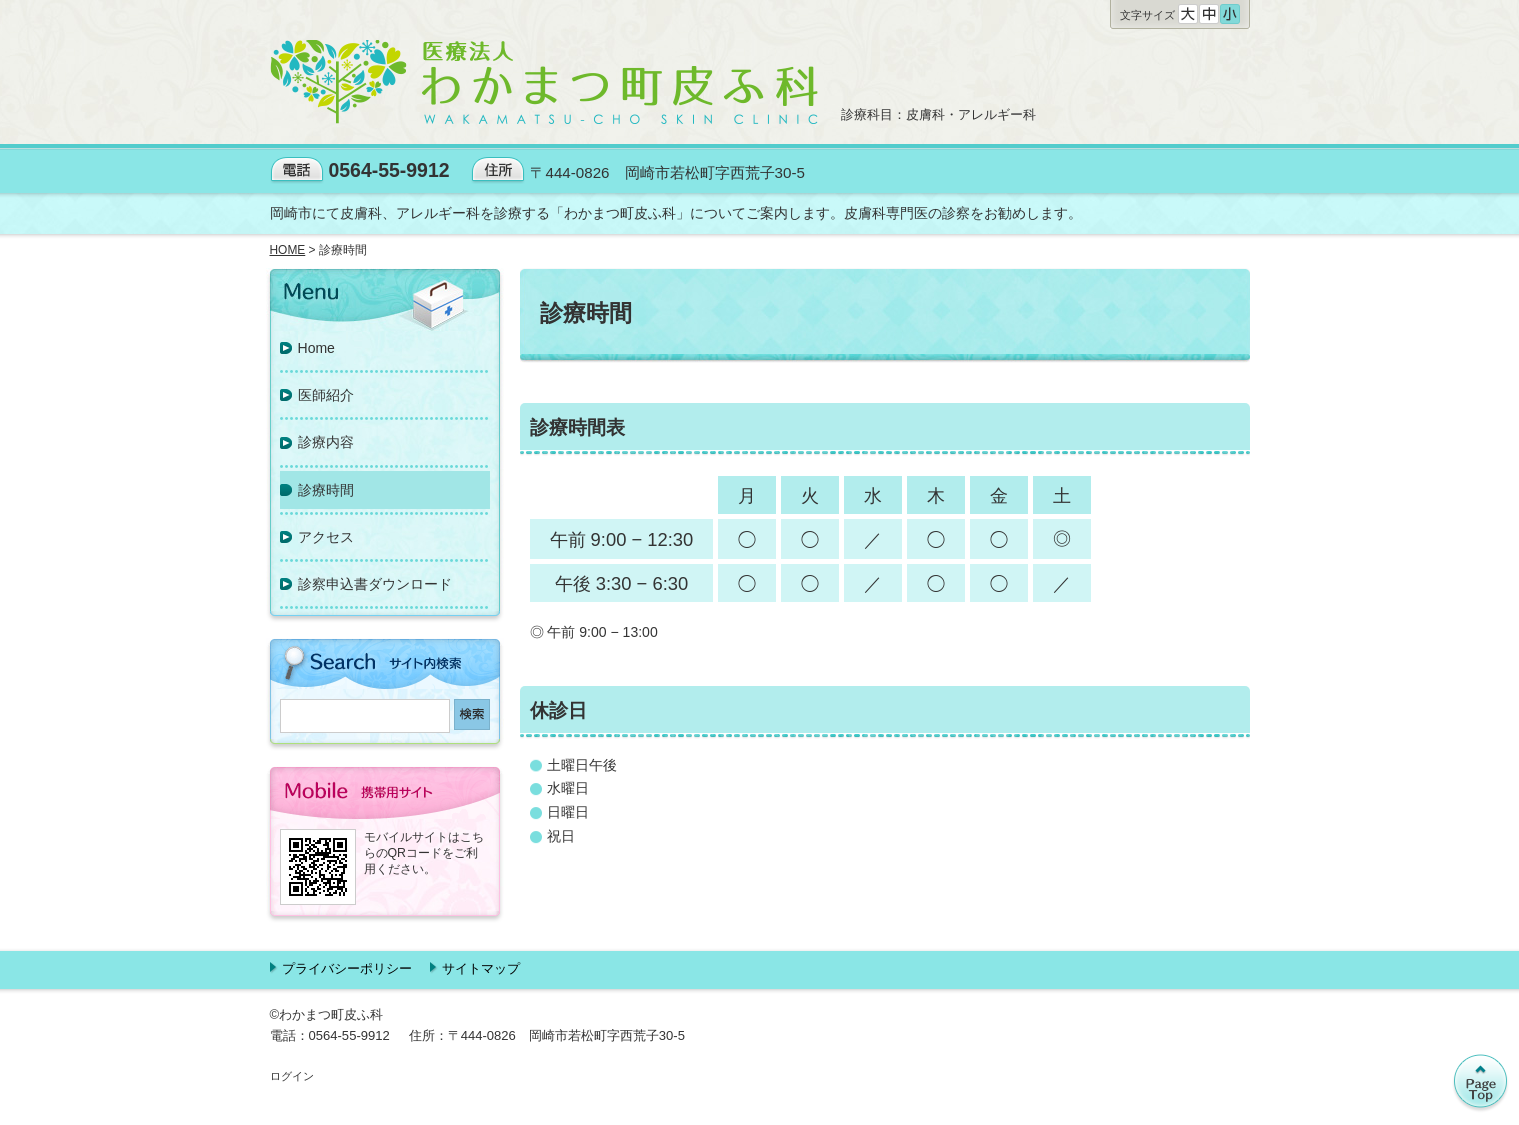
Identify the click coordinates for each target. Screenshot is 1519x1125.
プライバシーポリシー (347, 968)
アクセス (326, 537)
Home (316, 348)
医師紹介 (326, 395)
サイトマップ (481, 968)
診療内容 (326, 442)
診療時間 (326, 490)
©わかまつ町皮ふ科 (327, 1014)
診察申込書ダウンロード (375, 584)
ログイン (292, 1076)
